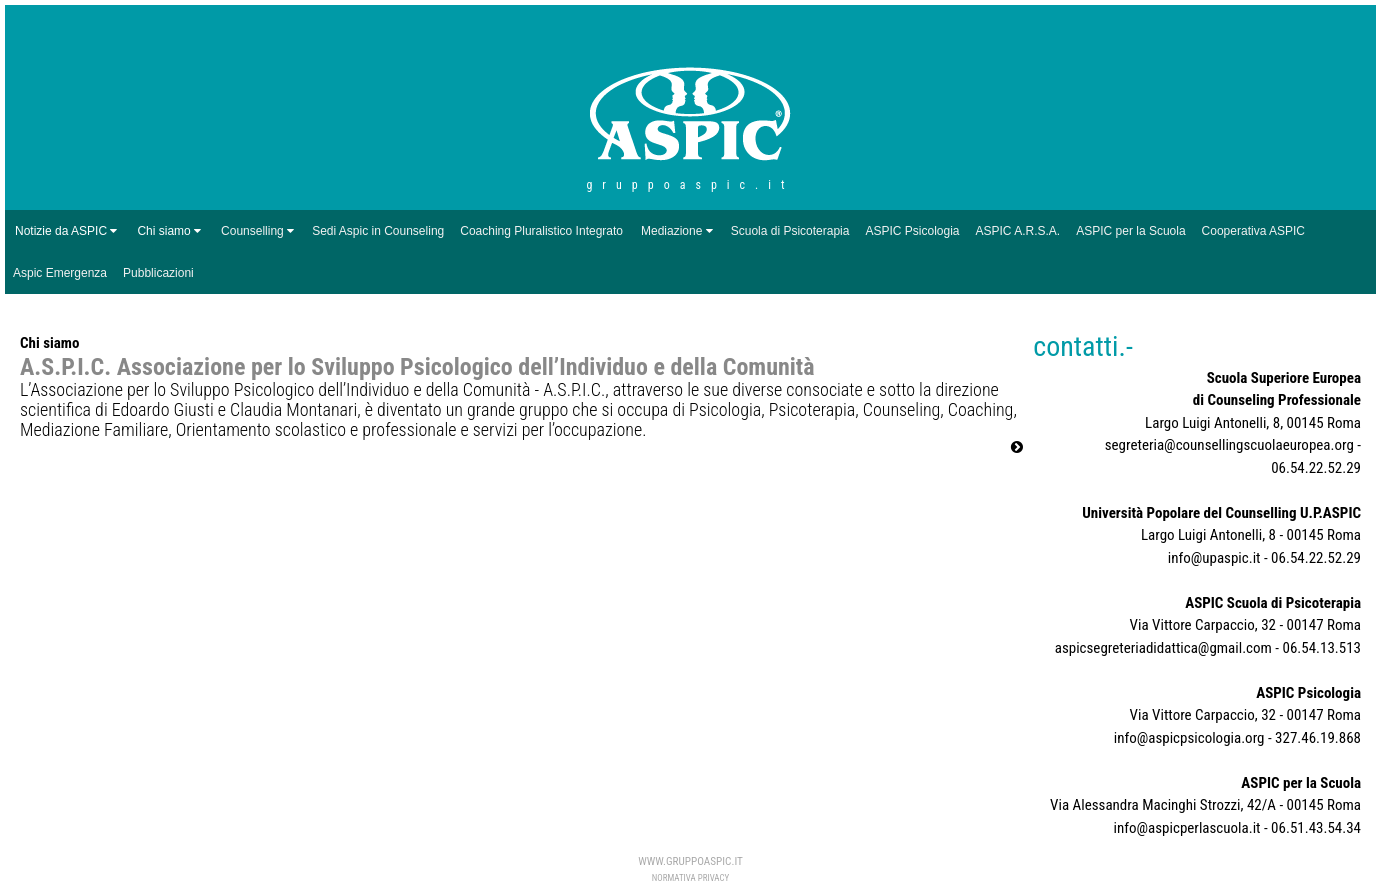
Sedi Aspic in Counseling (378, 231)
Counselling (252, 231)
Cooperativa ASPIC (1253, 231)
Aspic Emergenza (60, 273)
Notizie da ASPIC (66, 231)
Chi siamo (169, 231)
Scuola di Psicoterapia (790, 231)
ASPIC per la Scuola (1130, 231)
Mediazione (671, 231)
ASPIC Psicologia (912, 231)
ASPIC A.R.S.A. (1018, 231)
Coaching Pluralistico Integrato (541, 231)
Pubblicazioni (158, 273)
